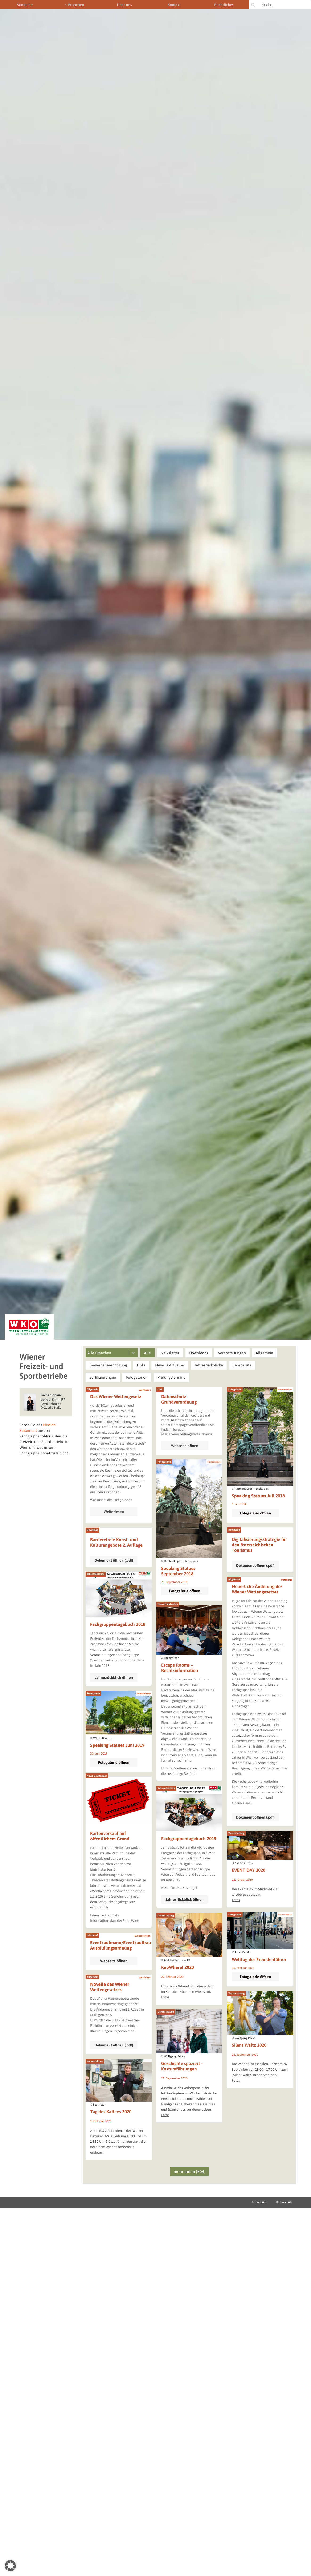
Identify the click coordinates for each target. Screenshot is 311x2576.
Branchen (76, 5)
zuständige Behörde (181, 1774)
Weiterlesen (114, 1511)
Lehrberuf (92, 1935)
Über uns (124, 5)
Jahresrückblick (95, 1574)
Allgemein (92, 1389)
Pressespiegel (187, 1888)
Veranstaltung (236, 1833)
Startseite (25, 5)
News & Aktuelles (168, 1604)
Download (234, 1529)
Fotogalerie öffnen (255, 1513)
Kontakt (174, 5)
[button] (147, 1352)
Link (160, 1389)
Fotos (236, 1900)
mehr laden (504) (189, 2171)
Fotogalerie (234, 1389)
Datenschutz (284, 2202)
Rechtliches (224, 5)
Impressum (259, 2202)
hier (108, 1915)
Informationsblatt (103, 1921)
